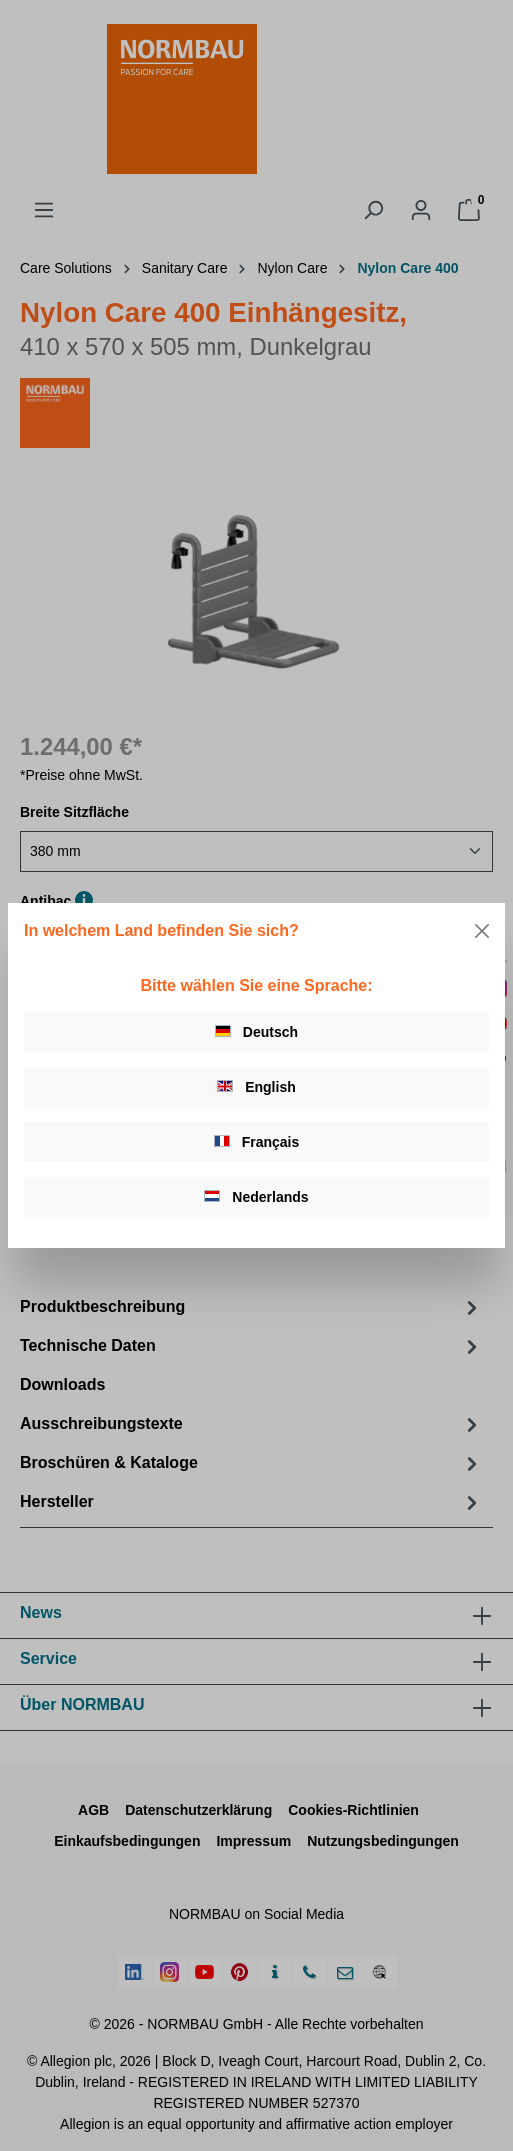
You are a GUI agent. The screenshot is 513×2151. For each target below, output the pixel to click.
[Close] (482, 931)
